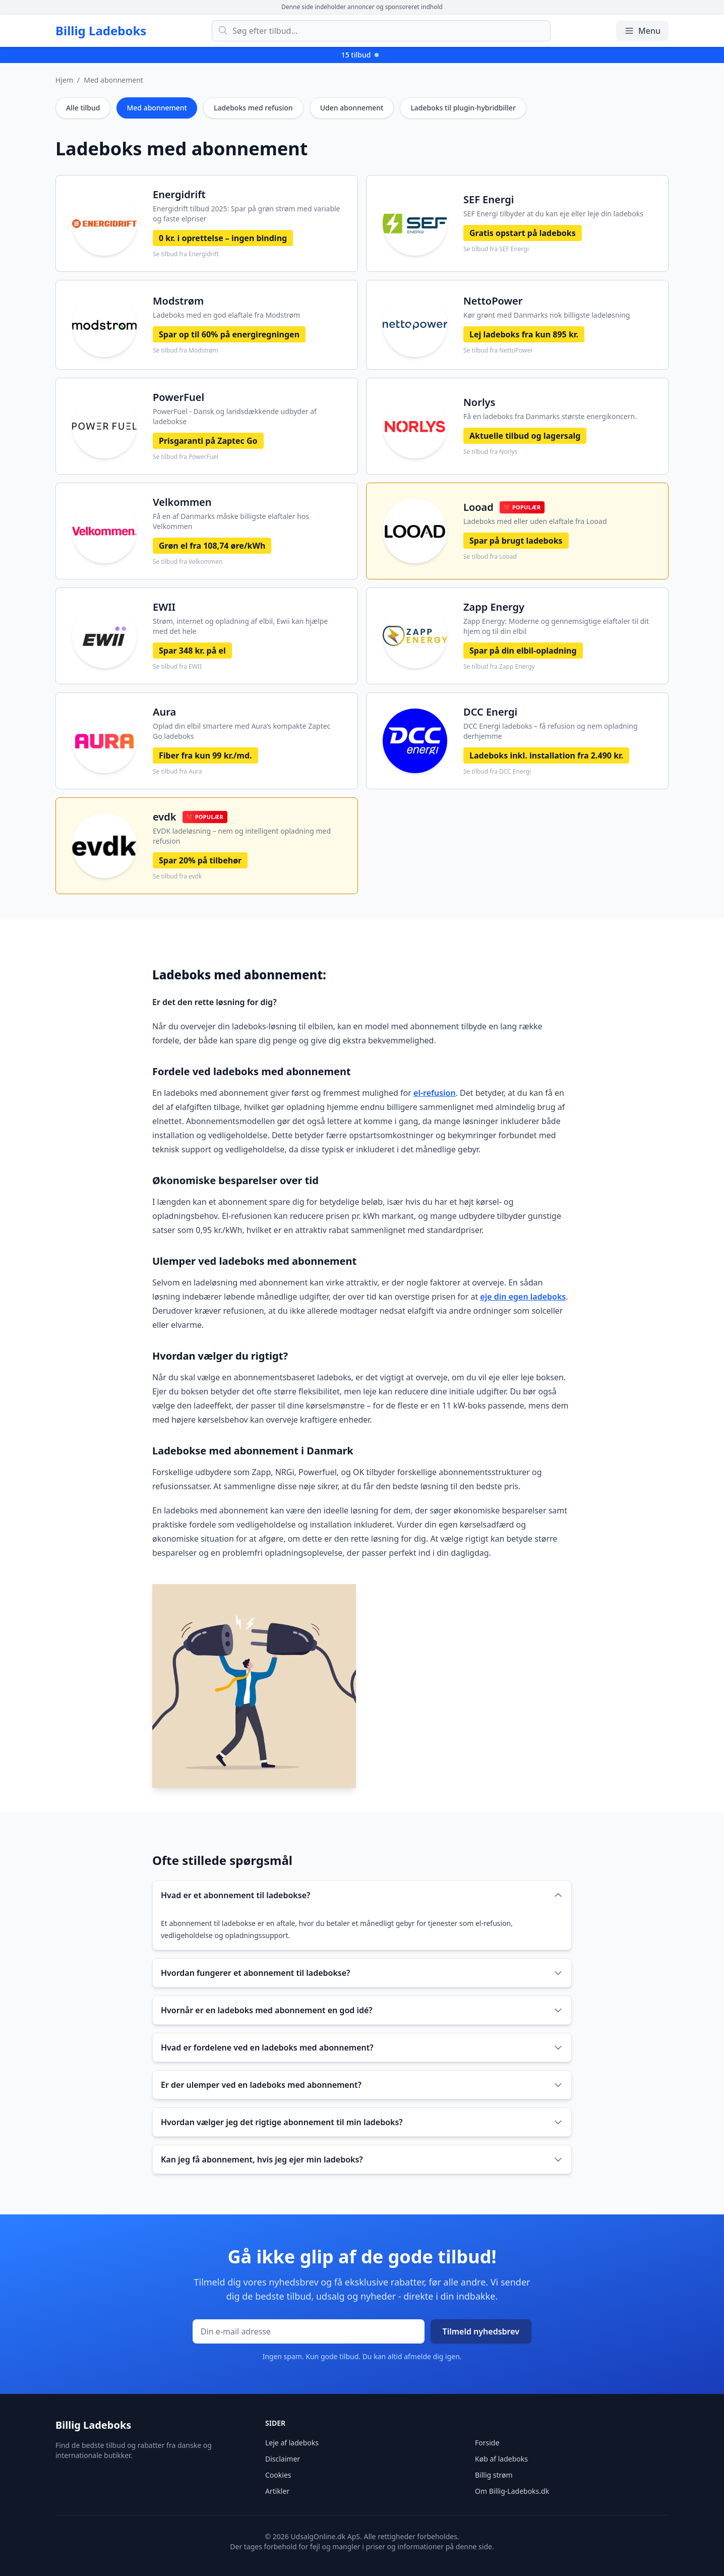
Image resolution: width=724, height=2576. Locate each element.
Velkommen (182, 502)
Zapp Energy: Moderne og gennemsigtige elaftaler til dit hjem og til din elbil (556, 626)
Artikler (277, 2491)
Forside (487, 2442)
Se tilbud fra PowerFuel (185, 457)
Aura (164, 712)
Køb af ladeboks (501, 2459)
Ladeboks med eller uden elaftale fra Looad (535, 521)
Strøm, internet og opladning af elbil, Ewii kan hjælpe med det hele (240, 626)
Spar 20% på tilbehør (200, 860)
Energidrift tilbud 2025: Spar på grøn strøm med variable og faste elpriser (246, 213)
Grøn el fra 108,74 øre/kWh (212, 545)
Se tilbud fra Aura (177, 772)
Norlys (479, 402)
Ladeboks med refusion (253, 107)
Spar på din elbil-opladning (523, 650)
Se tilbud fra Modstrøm (185, 350)
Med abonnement (113, 80)
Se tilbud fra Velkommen (187, 562)
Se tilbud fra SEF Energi (496, 249)
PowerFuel (178, 397)
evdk (164, 817)
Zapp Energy (493, 607)
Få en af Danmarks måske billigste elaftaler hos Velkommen (231, 521)
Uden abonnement (352, 107)
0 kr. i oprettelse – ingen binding (223, 238)
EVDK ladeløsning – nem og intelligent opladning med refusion (242, 836)
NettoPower (492, 301)
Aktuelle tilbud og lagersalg (524, 435)
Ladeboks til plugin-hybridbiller (462, 107)
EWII (164, 607)
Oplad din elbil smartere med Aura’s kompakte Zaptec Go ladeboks (241, 731)
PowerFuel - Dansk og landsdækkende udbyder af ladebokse (235, 416)
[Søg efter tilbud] (381, 30)
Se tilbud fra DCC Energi (497, 772)
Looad (478, 507)
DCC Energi (490, 712)
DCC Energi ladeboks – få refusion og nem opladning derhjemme (550, 731)
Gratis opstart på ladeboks (522, 233)
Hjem (64, 80)
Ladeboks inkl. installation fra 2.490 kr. (546, 755)
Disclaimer (282, 2459)
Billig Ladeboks (100, 31)
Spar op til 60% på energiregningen (229, 334)
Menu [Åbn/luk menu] (642, 30)
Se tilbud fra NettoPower (498, 350)
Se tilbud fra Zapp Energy (499, 667)
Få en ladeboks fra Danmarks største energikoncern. (550, 416)
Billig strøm (494, 2475)
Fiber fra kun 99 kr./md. (205, 755)
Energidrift (179, 194)
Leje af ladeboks (292, 2442)
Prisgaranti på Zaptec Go (208, 440)
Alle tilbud (83, 107)
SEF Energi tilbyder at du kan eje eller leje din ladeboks (553, 213)
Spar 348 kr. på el (192, 650)
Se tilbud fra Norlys (490, 452)
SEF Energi (488, 199)
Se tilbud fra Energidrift (186, 254)
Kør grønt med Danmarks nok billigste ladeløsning (546, 315)
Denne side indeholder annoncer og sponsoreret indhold (362, 7)
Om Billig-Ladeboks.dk (512, 2491)
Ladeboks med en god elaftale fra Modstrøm (226, 315)
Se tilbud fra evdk (177, 876)
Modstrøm (178, 301)
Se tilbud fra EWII (177, 667)
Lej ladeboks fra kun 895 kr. (523, 334)
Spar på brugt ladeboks (516, 540)
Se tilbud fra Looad (490, 557)
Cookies (278, 2475)
